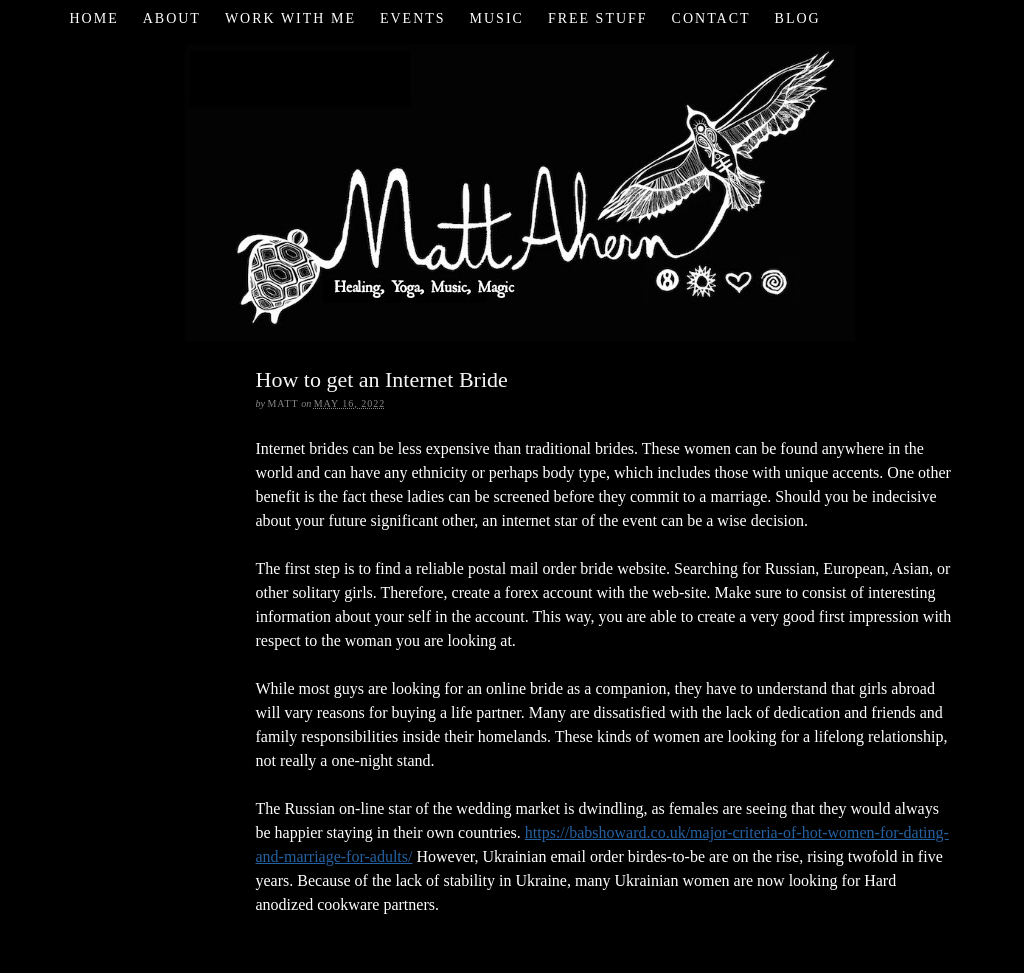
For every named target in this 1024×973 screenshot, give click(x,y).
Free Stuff (598, 18)
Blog (798, 18)
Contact (711, 18)
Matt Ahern (512, 189)
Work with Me (290, 18)
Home (93, 18)
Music (497, 18)
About (172, 18)
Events (413, 18)
